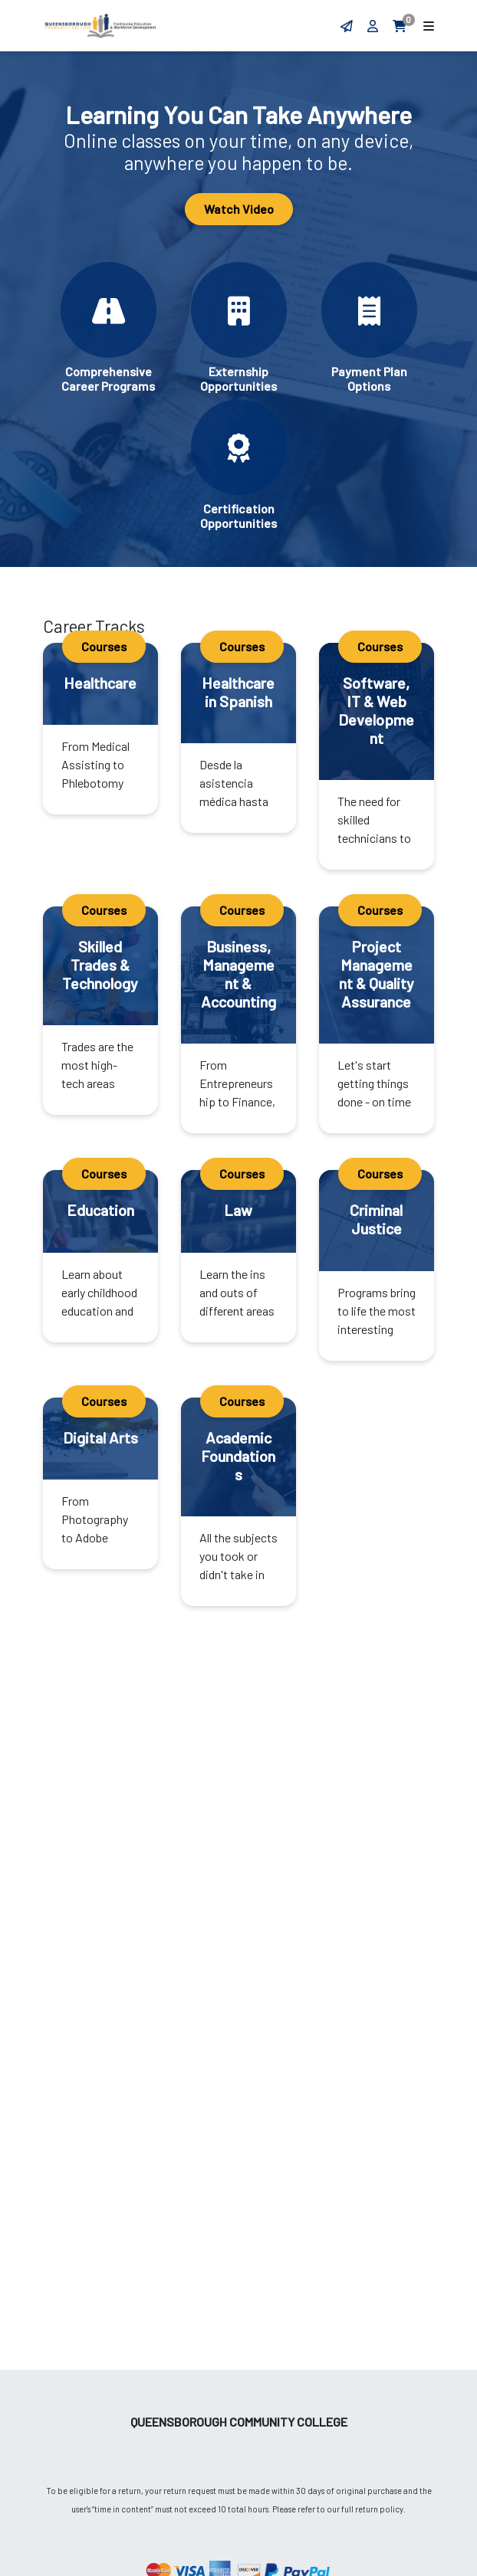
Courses (104, 646)
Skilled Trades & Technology (100, 964)
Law (238, 1210)
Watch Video (239, 209)
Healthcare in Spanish (238, 691)
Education (100, 1210)
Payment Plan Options (369, 378)
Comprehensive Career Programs (108, 378)
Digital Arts (100, 1437)
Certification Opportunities (238, 515)
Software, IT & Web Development (376, 710)
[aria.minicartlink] (401, 25)
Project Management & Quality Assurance (376, 974)
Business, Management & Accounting (238, 974)
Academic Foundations (238, 1455)
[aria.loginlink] (373, 25)
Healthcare (100, 682)
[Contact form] (346, 25)
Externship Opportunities (238, 378)
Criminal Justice (376, 1219)
